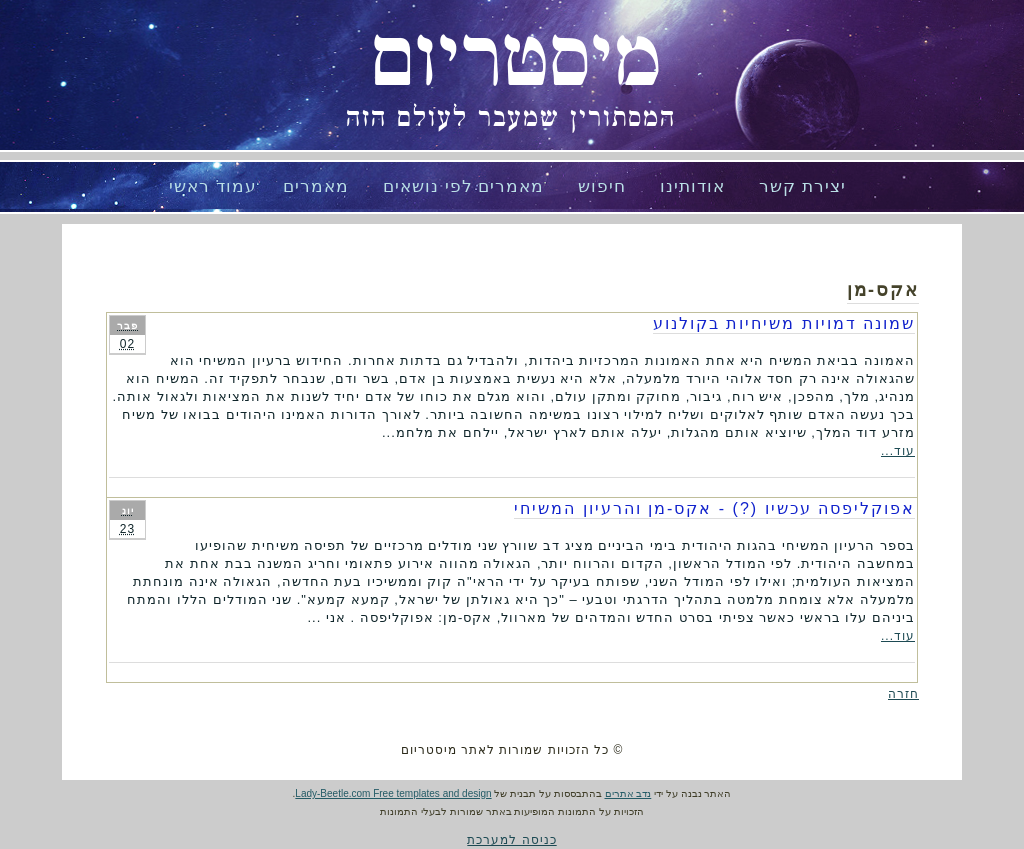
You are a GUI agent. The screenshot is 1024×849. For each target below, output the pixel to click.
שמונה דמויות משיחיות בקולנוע (784, 323)
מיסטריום (516, 60)
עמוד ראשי (213, 186)
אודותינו (692, 186)
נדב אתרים (628, 793)
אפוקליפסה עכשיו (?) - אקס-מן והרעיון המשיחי (714, 508)
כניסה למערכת (511, 840)
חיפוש (602, 186)
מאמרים (316, 186)
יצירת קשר (802, 186)
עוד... (898, 451)
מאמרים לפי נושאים (463, 186)
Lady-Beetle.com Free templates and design (393, 793)
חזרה (903, 694)
